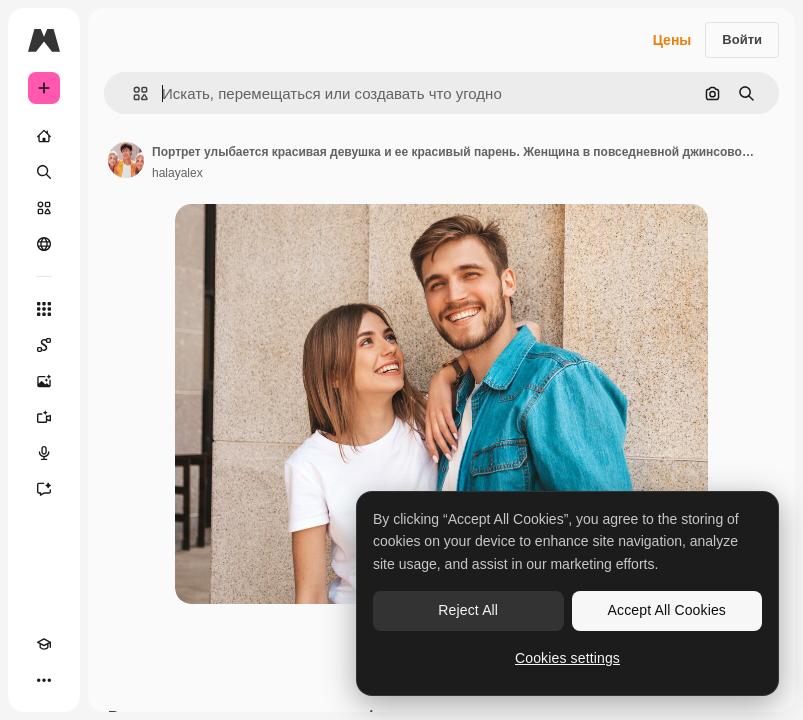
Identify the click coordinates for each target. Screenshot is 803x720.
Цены (672, 40)
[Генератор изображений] (44, 381)
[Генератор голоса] (44, 453)
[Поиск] (44, 172)
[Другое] (44, 680)
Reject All (468, 610)
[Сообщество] (44, 244)
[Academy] (44, 644)
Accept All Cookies (667, 610)
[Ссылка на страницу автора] (126, 160)
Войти (742, 39)
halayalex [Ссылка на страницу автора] (177, 173)
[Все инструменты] (44, 309)
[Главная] (44, 136)
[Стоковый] (44, 208)
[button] (132, 93)
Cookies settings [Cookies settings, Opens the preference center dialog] (567, 658)
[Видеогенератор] (44, 417)
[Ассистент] (44, 489)
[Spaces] (44, 345)
